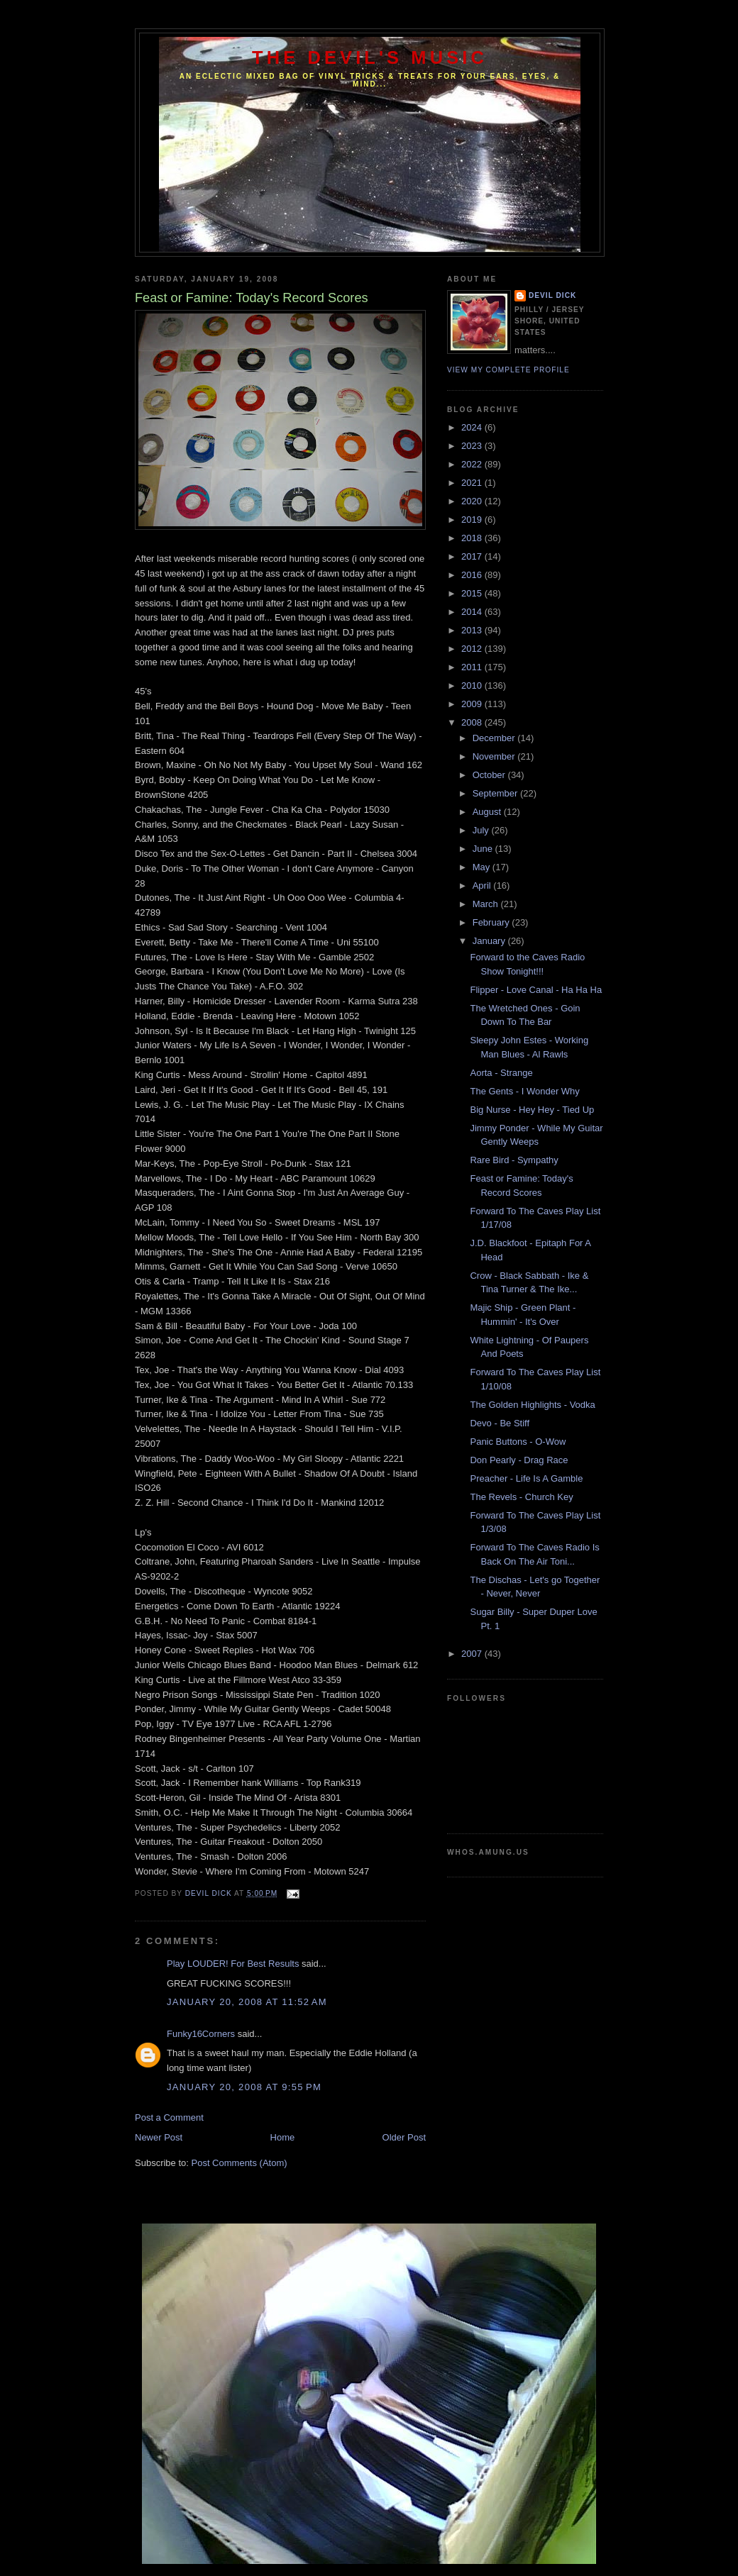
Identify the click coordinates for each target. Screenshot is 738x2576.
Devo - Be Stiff (499, 1423)
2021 (473, 482)
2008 (473, 722)
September (496, 793)
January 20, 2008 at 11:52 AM (247, 2002)
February (492, 922)
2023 (473, 445)
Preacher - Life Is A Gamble (526, 1478)
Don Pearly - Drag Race (519, 1460)
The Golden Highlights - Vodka (532, 1404)
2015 (473, 593)
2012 (473, 648)
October (490, 775)
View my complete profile (508, 370)
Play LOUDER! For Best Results (233, 1963)
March (487, 904)
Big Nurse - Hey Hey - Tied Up (532, 1109)
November (495, 756)
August (488, 811)
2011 (473, 667)
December (495, 738)
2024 (473, 427)
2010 (473, 685)
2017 (473, 556)
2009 (473, 704)
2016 (473, 575)
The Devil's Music (370, 57)
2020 (473, 501)
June (484, 848)
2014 (473, 611)
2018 (473, 538)
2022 (473, 464)
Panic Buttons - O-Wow (518, 1441)
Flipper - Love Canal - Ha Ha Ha (536, 989)
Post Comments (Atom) (239, 2163)
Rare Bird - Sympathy (514, 1160)
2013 (473, 630)
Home (282, 2137)
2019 (473, 519)
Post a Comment (169, 2117)
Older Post (404, 2137)
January (490, 941)
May (482, 867)
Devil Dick (552, 295)
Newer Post (158, 2137)
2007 (473, 1653)
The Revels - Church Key (521, 1497)
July (482, 830)
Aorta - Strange (501, 1072)
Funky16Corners (201, 2033)
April (483, 885)
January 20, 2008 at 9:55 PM (244, 2087)
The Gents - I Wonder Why (524, 1091)
